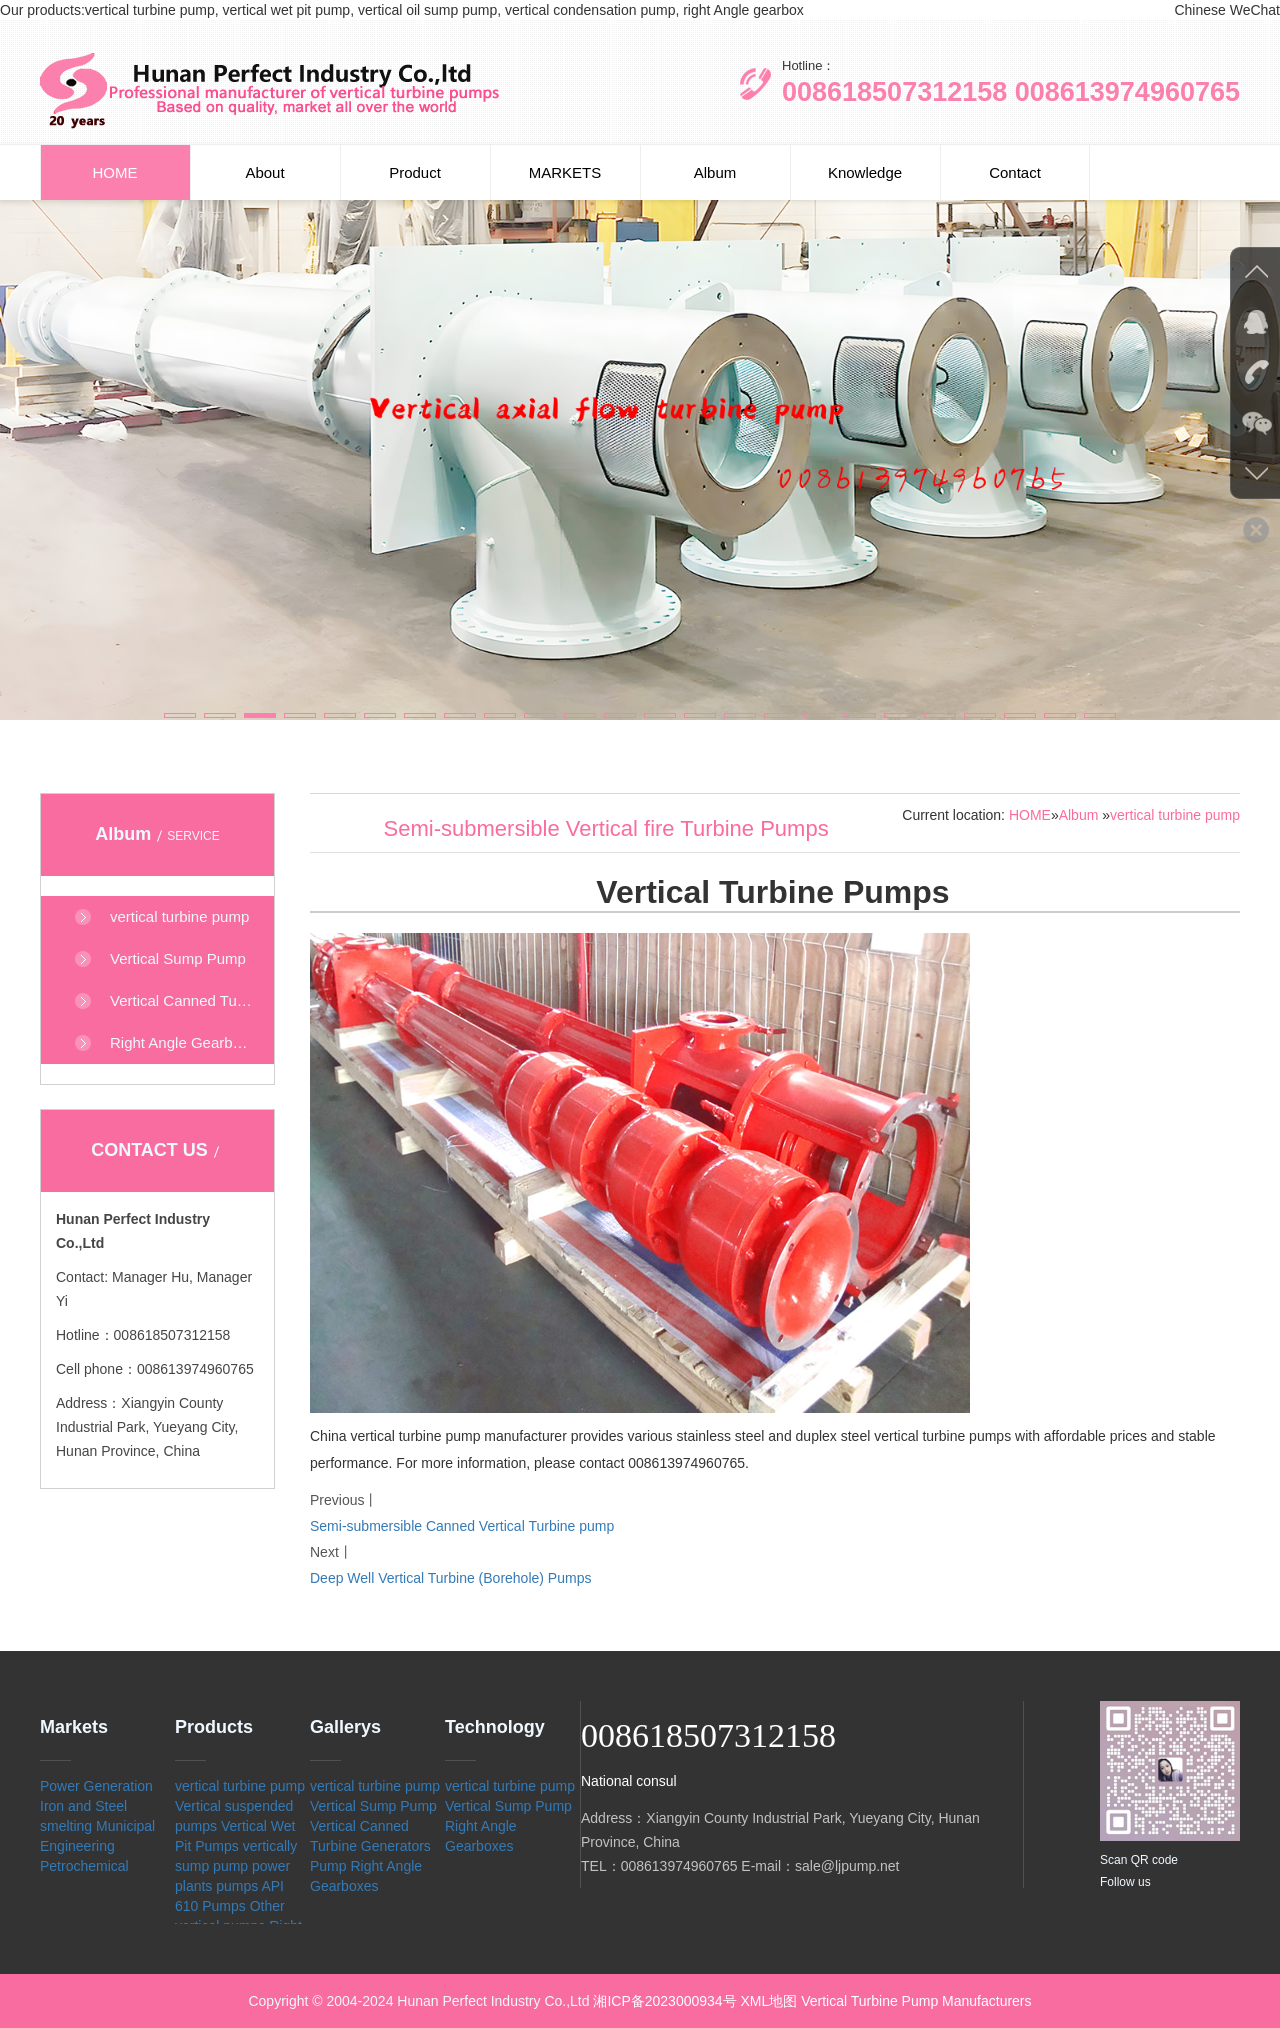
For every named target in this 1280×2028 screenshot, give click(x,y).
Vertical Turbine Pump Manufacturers (916, 2001)
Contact (1015, 172)
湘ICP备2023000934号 (664, 2001)
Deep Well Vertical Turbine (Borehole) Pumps (450, 1578)
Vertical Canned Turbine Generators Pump (370, 1846)
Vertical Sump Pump (373, 1806)
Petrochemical (84, 1866)
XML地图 (769, 2001)
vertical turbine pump (1175, 815)
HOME (115, 172)
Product (415, 172)
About (264, 172)
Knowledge (865, 172)
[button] (180, 715)
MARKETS (565, 172)
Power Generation (96, 1786)
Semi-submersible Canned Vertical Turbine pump (462, 1526)
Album (715, 172)
